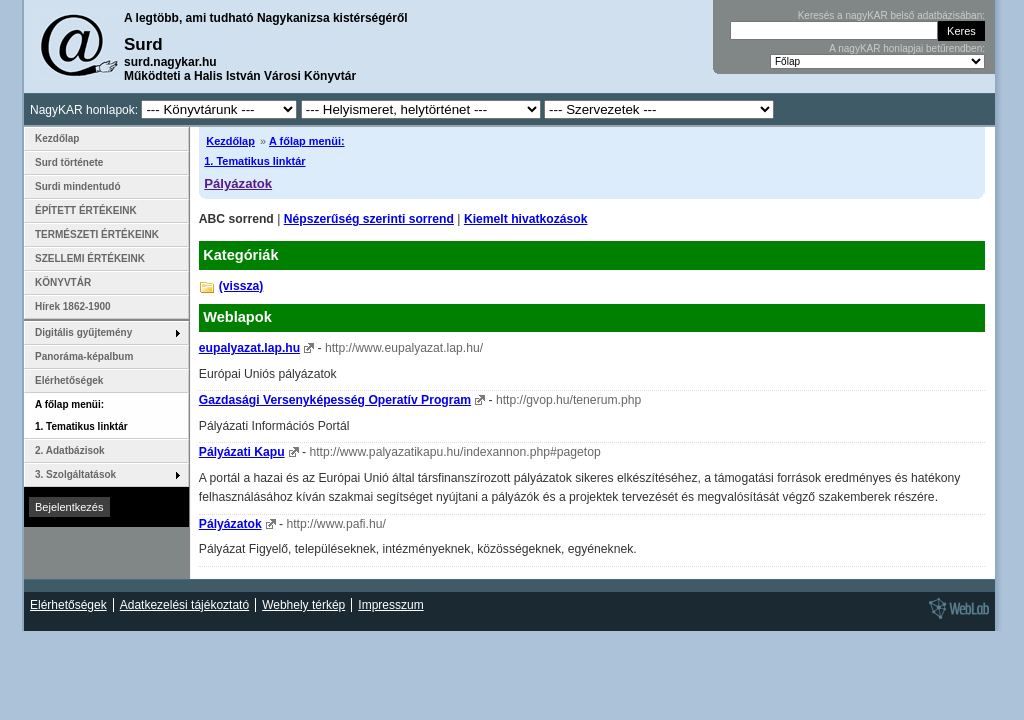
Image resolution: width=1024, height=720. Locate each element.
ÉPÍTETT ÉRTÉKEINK (86, 210)
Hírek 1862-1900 (73, 306)
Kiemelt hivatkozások (526, 219)
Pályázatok (238, 183)
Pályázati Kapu (242, 452)
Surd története (69, 162)
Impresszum (390, 605)
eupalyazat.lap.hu (249, 348)
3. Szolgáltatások (75, 474)
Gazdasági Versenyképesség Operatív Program (335, 400)
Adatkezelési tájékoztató (184, 605)
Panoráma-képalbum (84, 356)
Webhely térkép (303, 605)
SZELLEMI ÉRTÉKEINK (90, 258)
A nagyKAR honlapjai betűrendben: (907, 48)
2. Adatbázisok (70, 450)
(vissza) (241, 286)
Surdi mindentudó (78, 186)
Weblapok (237, 317)
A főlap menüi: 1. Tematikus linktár (81, 415)
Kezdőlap (230, 141)
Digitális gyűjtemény (83, 332)
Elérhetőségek (69, 380)
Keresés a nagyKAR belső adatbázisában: (891, 15)
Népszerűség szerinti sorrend (369, 219)
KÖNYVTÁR (63, 282)
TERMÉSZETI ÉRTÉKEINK (97, 234)
